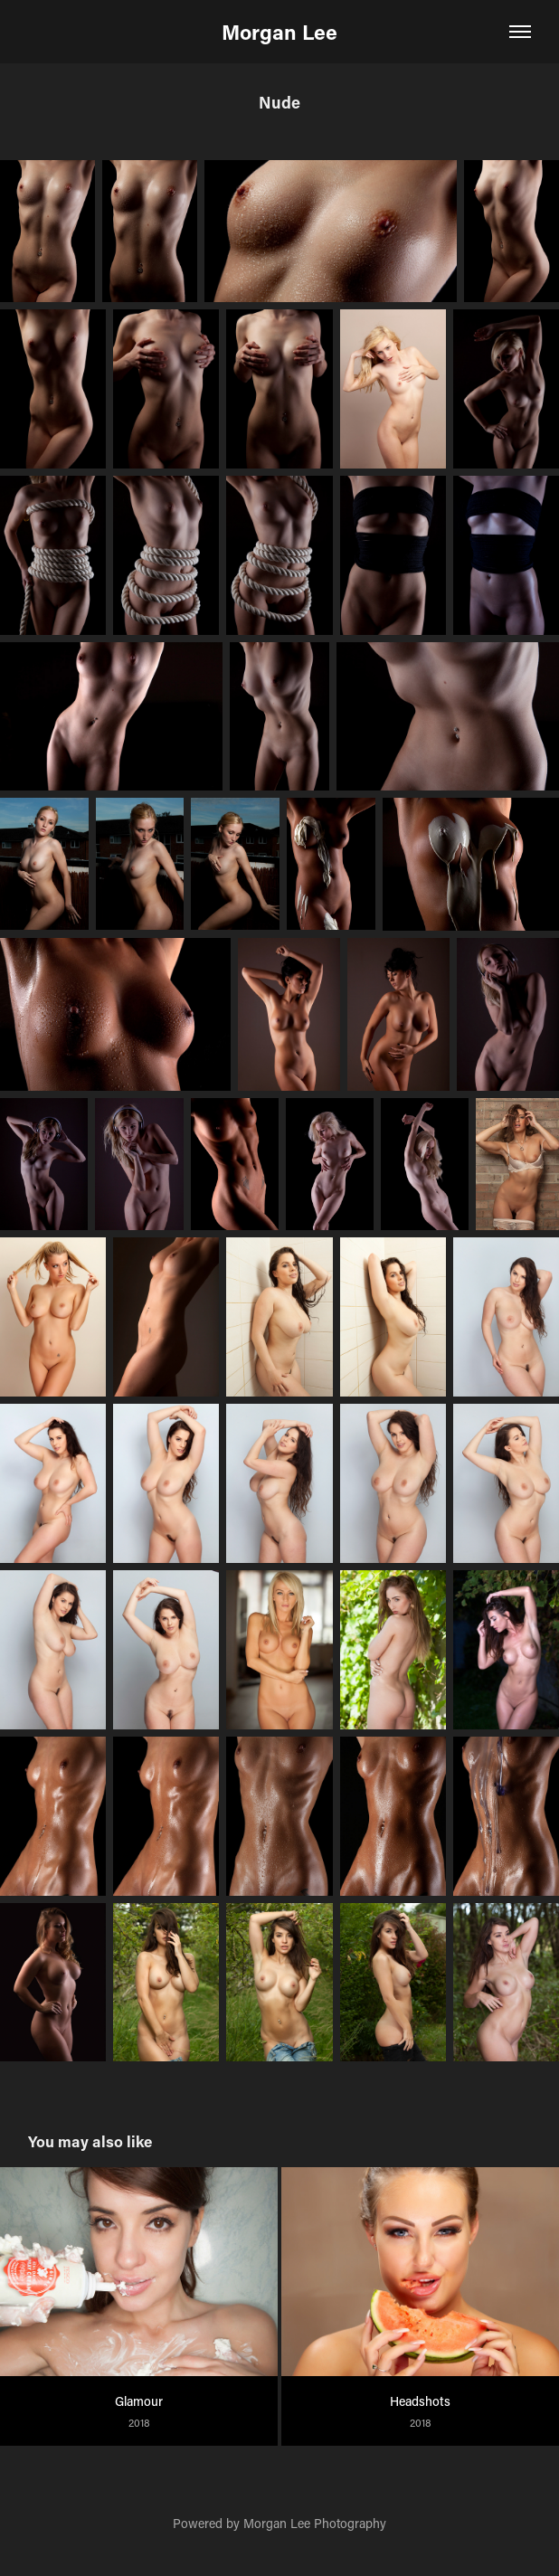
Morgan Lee (279, 31)
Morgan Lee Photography (314, 2523)
